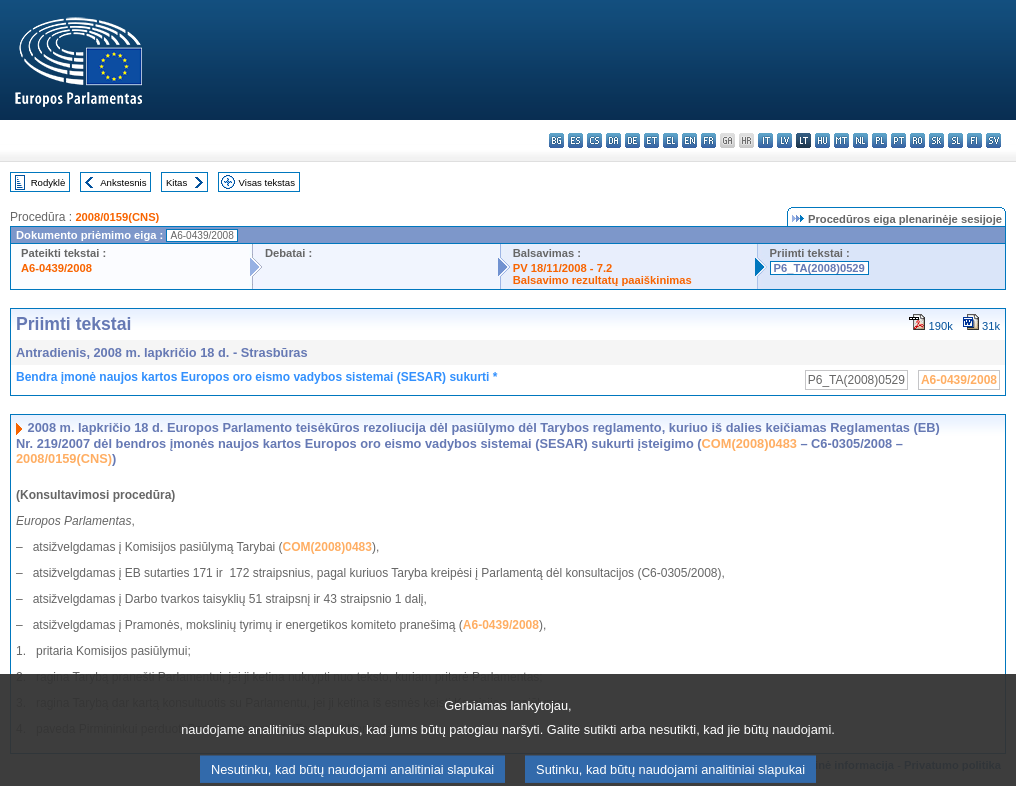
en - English (689, 140)
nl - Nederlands (860, 140)
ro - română (917, 140)
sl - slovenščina (955, 140)
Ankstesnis (123, 182)
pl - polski (879, 140)
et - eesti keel (651, 140)
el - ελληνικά (670, 140)
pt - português (898, 140)
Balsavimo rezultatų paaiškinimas (602, 280)
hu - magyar (822, 140)
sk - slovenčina (936, 140)
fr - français (708, 140)
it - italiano (765, 140)
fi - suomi (974, 140)
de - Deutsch (632, 140)
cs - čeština (594, 140)
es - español (575, 140)
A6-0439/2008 (56, 268)
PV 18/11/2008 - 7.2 (563, 268)
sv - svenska (993, 140)
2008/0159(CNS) (117, 217)
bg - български (556, 140)
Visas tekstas (267, 182)
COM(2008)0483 (749, 443)
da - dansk (613, 140)
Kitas (176, 182)
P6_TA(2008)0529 (819, 268)
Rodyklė (48, 182)
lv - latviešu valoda (784, 140)
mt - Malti (841, 140)
